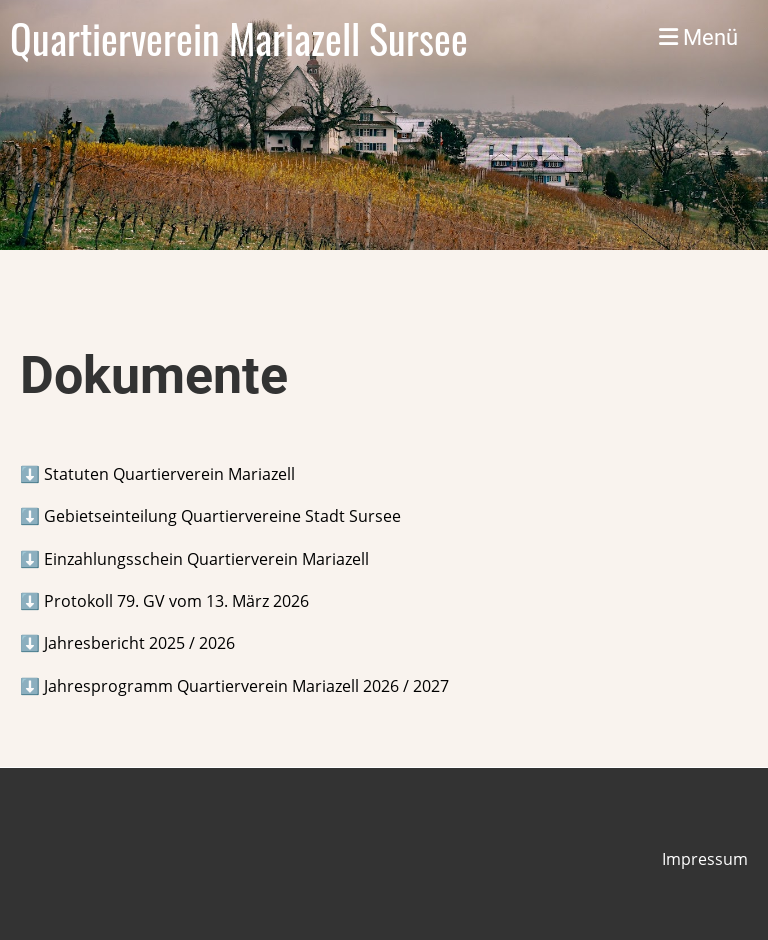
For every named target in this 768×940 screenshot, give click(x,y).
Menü (698, 37)
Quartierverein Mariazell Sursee (239, 38)
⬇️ (157, 474)
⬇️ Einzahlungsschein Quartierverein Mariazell (194, 559)
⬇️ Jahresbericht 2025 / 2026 (127, 643)
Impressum (705, 859)
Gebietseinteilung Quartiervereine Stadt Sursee (220, 516)
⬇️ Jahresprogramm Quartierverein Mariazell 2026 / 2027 (234, 686)
